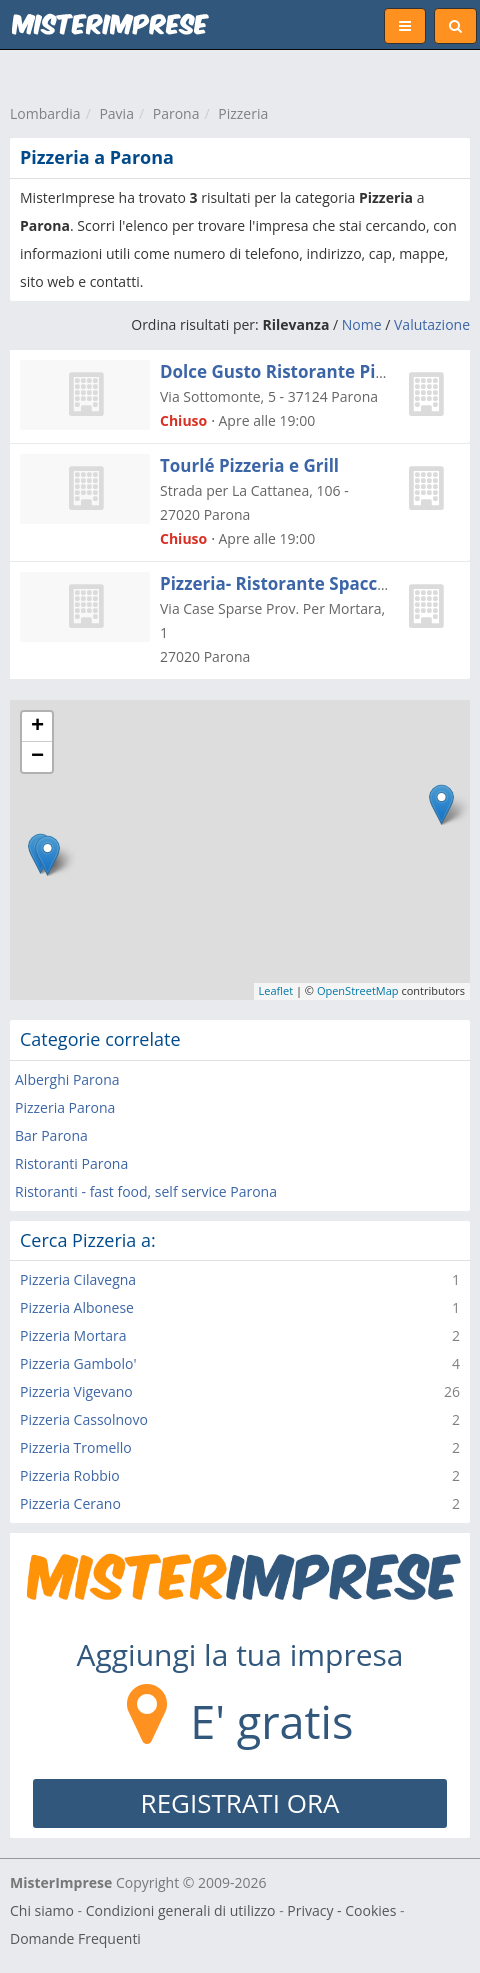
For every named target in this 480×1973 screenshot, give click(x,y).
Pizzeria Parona (65, 1107)
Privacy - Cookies (341, 1910)
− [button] (37, 757)
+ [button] (37, 727)
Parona (176, 113)
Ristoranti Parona (71, 1163)
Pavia (116, 113)
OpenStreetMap (358, 990)
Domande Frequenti (75, 1938)
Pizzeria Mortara (73, 1335)
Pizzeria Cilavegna (78, 1279)
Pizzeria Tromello (76, 1447)
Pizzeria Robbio (70, 1475)
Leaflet (276, 990)
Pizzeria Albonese (77, 1307)
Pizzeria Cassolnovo (84, 1419)
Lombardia (45, 113)
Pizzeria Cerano (70, 1503)
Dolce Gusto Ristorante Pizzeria (292, 371)
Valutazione (432, 324)
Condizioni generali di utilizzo (181, 1910)
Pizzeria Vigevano (76, 1391)
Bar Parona (51, 1135)
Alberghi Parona (67, 1079)
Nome (362, 324)
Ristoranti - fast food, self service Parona (146, 1191)
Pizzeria (243, 113)
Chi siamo (42, 1910)
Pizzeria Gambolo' (78, 1363)
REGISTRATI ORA (240, 1803)
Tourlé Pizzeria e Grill (249, 465)
